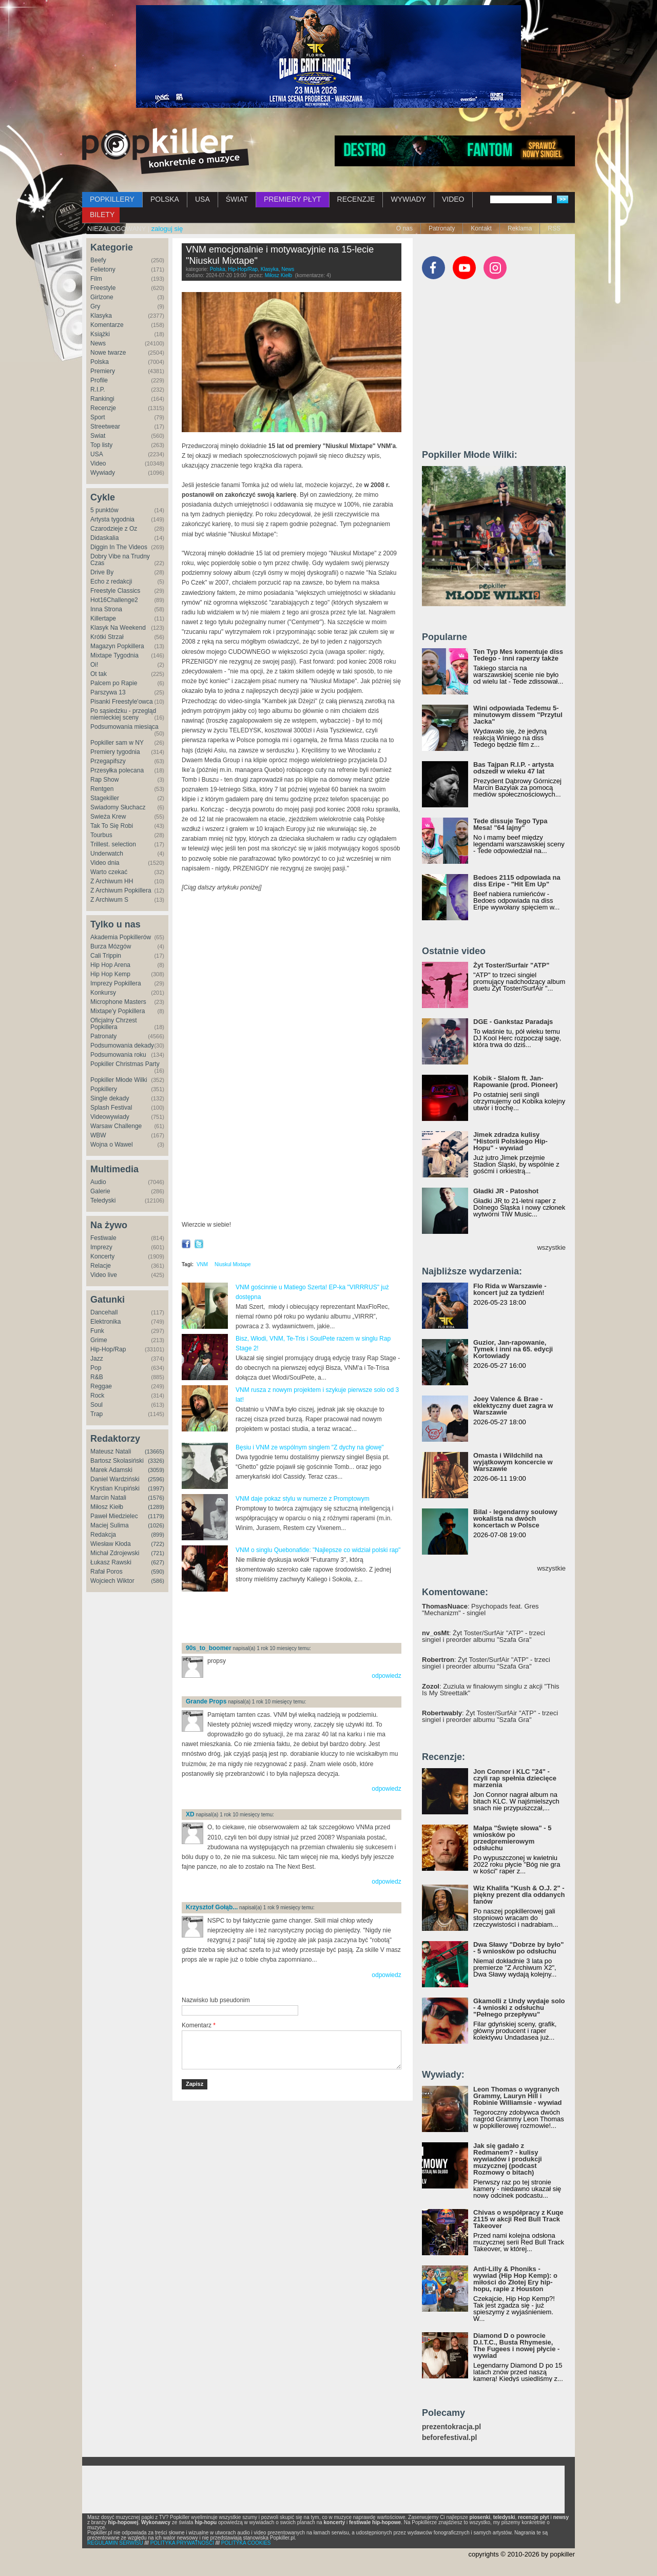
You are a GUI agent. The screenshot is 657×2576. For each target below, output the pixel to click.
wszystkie (551, 1247)
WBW (98, 1135)
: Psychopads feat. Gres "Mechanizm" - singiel (480, 1609)
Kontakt (481, 228)
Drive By (101, 572)
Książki (100, 334)
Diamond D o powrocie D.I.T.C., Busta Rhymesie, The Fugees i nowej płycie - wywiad (516, 2345)
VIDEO (453, 199)
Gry (95, 306)
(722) (157, 1544)
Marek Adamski (111, 1470)
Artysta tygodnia (112, 519)
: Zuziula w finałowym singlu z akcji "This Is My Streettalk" (490, 1689)
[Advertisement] (302, 1618)
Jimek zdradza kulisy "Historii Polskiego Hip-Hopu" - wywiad (510, 1141)
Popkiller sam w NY (117, 742)
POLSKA (164, 199)
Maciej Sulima (109, 1525)
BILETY (102, 214)
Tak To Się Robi (111, 825)
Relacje (100, 1265)
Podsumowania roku (118, 1054)
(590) (157, 1571)
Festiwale (103, 1238)
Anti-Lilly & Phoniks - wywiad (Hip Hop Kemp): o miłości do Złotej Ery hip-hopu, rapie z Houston (515, 2279)
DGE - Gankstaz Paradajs (513, 1021)
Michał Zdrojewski (114, 1553)
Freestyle (102, 288)
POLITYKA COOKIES (246, 2543)
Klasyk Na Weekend (118, 627)
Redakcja (103, 1534)
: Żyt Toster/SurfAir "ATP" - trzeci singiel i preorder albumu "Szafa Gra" (483, 1636)
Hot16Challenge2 (114, 600)
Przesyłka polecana (117, 770)
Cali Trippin (105, 955)
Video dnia (105, 862)
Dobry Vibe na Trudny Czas (120, 560)
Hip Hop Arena (110, 965)
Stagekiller (104, 798)
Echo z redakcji (111, 581)
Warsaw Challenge (116, 1126)
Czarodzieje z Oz (113, 528)
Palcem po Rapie (113, 683)
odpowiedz (386, 1675)
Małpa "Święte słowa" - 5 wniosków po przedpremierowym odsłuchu (512, 1838)
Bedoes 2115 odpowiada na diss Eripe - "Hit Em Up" (517, 881)
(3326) (156, 1461)
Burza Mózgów (110, 946)
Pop (95, 1367)
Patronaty (442, 228)
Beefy (98, 260)
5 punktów (104, 510)
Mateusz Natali (110, 1451)
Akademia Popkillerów (120, 937)
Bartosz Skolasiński (117, 1460)
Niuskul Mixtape (233, 1264)
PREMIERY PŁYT (292, 199)
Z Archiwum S (109, 899)
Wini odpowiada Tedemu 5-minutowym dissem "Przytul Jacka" (518, 714)
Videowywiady (109, 1116)
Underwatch (106, 853)
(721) (157, 1553)
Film (96, 278)
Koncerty (102, 1256)
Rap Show (104, 779)
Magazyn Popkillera (117, 646)
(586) (157, 1581)
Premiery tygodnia (115, 752)
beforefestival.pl (449, 2437)
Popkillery (103, 1089)
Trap (96, 1414)
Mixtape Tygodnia (114, 655)
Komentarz (199, 2025)
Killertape (103, 618)
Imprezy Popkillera (115, 983)
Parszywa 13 (108, 692)
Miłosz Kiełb (106, 1506)
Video (98, 463)
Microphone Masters (118, 1001)
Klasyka (101, 315)
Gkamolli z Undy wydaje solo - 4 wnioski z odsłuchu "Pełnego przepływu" (519, 2007)
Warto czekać (108, 872)
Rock (97, 1395)
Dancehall (104, 1312)
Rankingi (102, 398)
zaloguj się (167, 229)
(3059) (156, 1470)
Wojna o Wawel (111, 1144)
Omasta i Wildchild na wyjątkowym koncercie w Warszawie (513, 1462)
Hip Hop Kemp (110, 974)
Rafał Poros (106, 1571)
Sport (97, 417)
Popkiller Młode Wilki (118, 1079)
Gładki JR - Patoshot (505, 1191)
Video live (103, 1275)
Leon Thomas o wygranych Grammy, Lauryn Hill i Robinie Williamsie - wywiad (517, 2095)
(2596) (156, 1479)
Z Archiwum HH (111, 881)
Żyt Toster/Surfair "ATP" (511, 965)
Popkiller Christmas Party (125, 1064)
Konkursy (103, 992)
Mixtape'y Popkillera (117, 1011)
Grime (98, 1340)
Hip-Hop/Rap (108, 1349)
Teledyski (102, 1200)
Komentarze (107, 324)
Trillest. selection (113, 844)
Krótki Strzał (107, 637)
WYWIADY (408, 199)
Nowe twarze (108, 352)
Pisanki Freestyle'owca (121, 701)
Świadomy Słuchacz (117, 807)
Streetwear (105, 426)
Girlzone (101, 297)
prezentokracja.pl (451, 2427)
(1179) (156, 1516)
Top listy (101, 445)
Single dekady (109, 1098)
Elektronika (105, 1321)
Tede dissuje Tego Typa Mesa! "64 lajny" (510, 824)
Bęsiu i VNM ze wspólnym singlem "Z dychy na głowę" (310, 1447)
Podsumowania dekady (122, 1045)
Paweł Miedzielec (114, 1516)
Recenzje (103, 408)
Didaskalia (104, 537)
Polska (99, 361)
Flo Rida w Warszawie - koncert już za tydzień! (510, 1289)
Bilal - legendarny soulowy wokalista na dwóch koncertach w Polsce (515, 1518)
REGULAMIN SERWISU (115, 2543)
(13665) (154, 1451)
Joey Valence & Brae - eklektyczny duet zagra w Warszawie (513, 1405)
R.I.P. (97, 389)
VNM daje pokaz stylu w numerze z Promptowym (303, 1498)
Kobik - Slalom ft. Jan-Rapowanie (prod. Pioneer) (515, 1081)
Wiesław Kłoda (110, 1543)
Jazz (96, 1358)
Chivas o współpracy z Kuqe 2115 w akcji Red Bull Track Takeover (518, 2219)
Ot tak (98, 673)
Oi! (94, 664)
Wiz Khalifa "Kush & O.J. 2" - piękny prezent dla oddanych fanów (519, 1894)
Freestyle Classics (115, 590)
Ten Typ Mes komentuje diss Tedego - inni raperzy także (518, 655)
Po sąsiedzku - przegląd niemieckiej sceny (123, 714)
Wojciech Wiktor (112, 1580)
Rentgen (101, 788)
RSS (554, 228)
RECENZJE (356, 199)
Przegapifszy (108, 761)
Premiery (102, 371)
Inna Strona (106, 609)
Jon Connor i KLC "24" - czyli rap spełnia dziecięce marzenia (514, 1778)
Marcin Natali (108, 1497)
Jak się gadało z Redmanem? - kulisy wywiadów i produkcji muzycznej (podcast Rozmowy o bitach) (507, 2159)
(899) (157, 1535)
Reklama (520, 228)
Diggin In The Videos (118, 547)
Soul (96, 1404)
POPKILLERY (112, 199)
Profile (99, 380)
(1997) (156, 1488)
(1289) (156, 1507)
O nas (404, 228)
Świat (97, 435)
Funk (97, 1330)
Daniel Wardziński (115, 1479)
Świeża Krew (108, 816)
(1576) (156, 1498)
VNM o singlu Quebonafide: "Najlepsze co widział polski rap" (318, 1550)
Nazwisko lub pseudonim (216, 2000)
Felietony (102, 269)
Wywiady (102, 472)
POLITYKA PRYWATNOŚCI (182, 2543)
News (98, 343)
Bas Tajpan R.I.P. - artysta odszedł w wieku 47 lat (513, 768)
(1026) (156, 1525)
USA (202, 199)
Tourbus (101, 835)
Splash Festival (111, 1107)
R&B (96, 1377)
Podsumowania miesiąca (124, 726)
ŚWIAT (237, 199)
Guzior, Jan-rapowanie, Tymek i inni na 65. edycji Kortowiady (513, 1349)
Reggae (101, 1386)
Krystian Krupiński (115, 1488)
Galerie (100, 1191)
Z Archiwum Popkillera (120, 890)
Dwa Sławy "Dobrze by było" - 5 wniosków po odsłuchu (518, 1948)
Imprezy (101, 1247)
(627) (157, 1562)
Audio (98, 1182)
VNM (202, 1264)
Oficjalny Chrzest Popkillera (113, 1024)
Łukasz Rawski (110, 1562)
